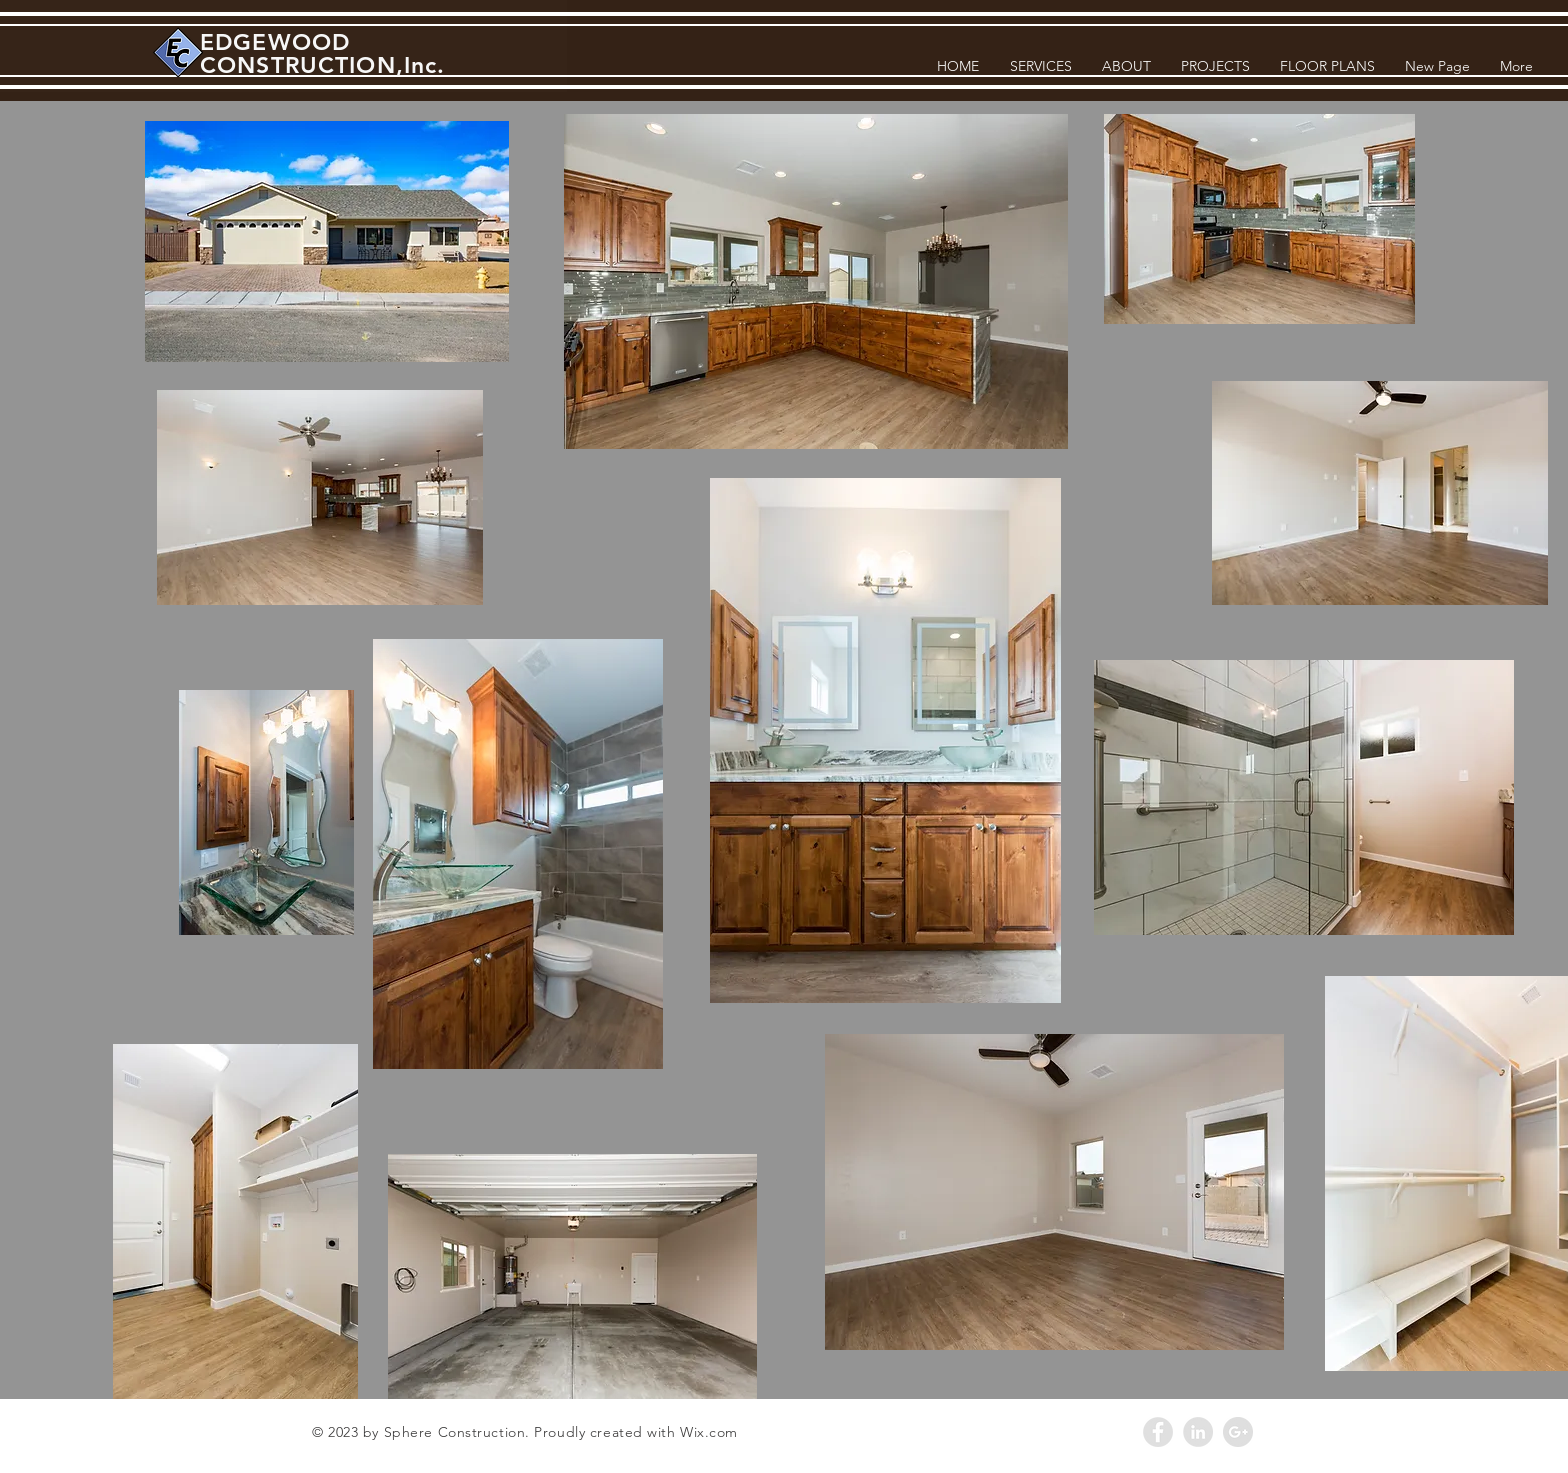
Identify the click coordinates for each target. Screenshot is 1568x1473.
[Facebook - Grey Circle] (1158, 1432)
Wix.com (709, 1432)
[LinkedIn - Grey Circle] (1198, 1432)
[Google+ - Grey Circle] (1238, 1432)
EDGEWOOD (275, 42)
